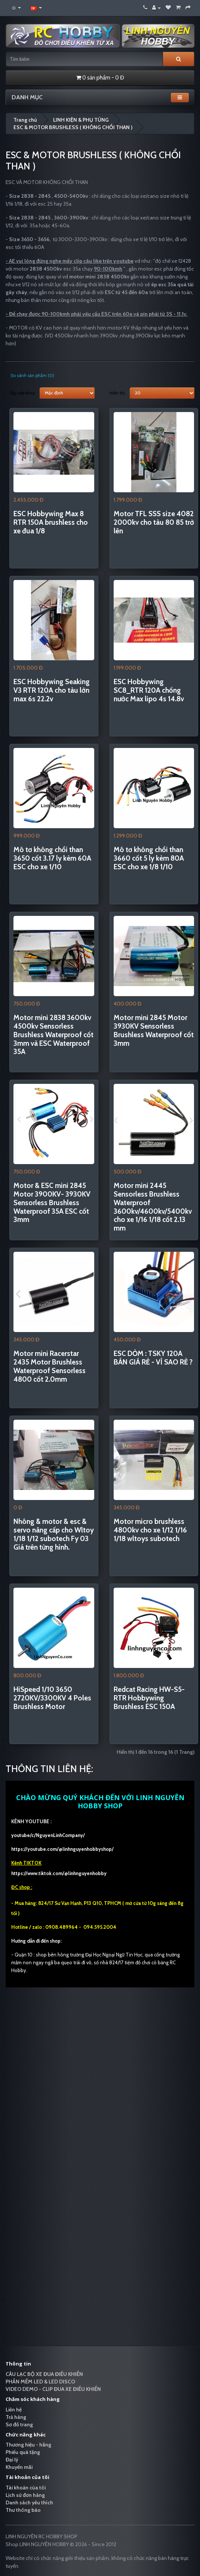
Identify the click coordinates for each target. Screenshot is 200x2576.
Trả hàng (16, 2417)
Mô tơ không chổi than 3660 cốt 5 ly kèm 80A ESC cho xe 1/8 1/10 (149, 858)
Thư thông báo (23, 2510)
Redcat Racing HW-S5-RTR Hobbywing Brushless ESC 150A (149, 1698)
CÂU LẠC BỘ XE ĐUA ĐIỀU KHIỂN (44, 2374)
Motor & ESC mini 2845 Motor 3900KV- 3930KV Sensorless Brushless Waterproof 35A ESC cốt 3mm (51, 1202)
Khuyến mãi (19, 2467)
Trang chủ (25, 119)
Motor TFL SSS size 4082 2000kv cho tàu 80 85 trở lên (154, 522)
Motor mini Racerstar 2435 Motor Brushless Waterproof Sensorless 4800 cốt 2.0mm (49, 1366)
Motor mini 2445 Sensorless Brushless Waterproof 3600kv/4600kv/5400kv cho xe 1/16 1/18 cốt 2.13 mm (153, 1206)
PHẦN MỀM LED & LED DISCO (40, 2381)
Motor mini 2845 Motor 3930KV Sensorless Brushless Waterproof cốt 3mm (154, 1030)
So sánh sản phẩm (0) (32, 375)
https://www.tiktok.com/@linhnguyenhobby (59, 1873)
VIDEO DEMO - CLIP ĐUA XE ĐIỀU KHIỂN (53, 2389)
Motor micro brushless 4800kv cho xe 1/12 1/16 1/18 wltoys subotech (150, 1530)
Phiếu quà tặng (23, 2452)
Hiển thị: (118, 393)
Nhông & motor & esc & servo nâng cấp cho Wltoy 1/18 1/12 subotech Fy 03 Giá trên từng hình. (53, 1534)
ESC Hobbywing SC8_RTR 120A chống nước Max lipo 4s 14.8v (149, 690)
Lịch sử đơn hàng (25, 2495)
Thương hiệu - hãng (28, 2444)
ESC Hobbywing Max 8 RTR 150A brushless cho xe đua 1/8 (50, 522)
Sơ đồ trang (19, 2424)
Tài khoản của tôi (26, 2487)
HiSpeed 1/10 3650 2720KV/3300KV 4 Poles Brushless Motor (52, 1698)
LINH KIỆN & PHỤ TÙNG (81, 119)
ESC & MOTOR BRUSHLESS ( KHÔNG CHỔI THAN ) (72, 127)
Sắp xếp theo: (22, 393)
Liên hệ (14, 2409)
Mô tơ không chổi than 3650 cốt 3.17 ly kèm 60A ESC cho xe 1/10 (52, 858)
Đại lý (12, 2459)
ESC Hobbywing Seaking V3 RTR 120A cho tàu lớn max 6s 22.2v (51, 690)
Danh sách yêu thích (29, 2502)
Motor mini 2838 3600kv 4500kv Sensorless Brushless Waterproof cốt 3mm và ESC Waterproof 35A (53, 1034)
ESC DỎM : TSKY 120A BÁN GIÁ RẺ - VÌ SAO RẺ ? (153, 1357)
